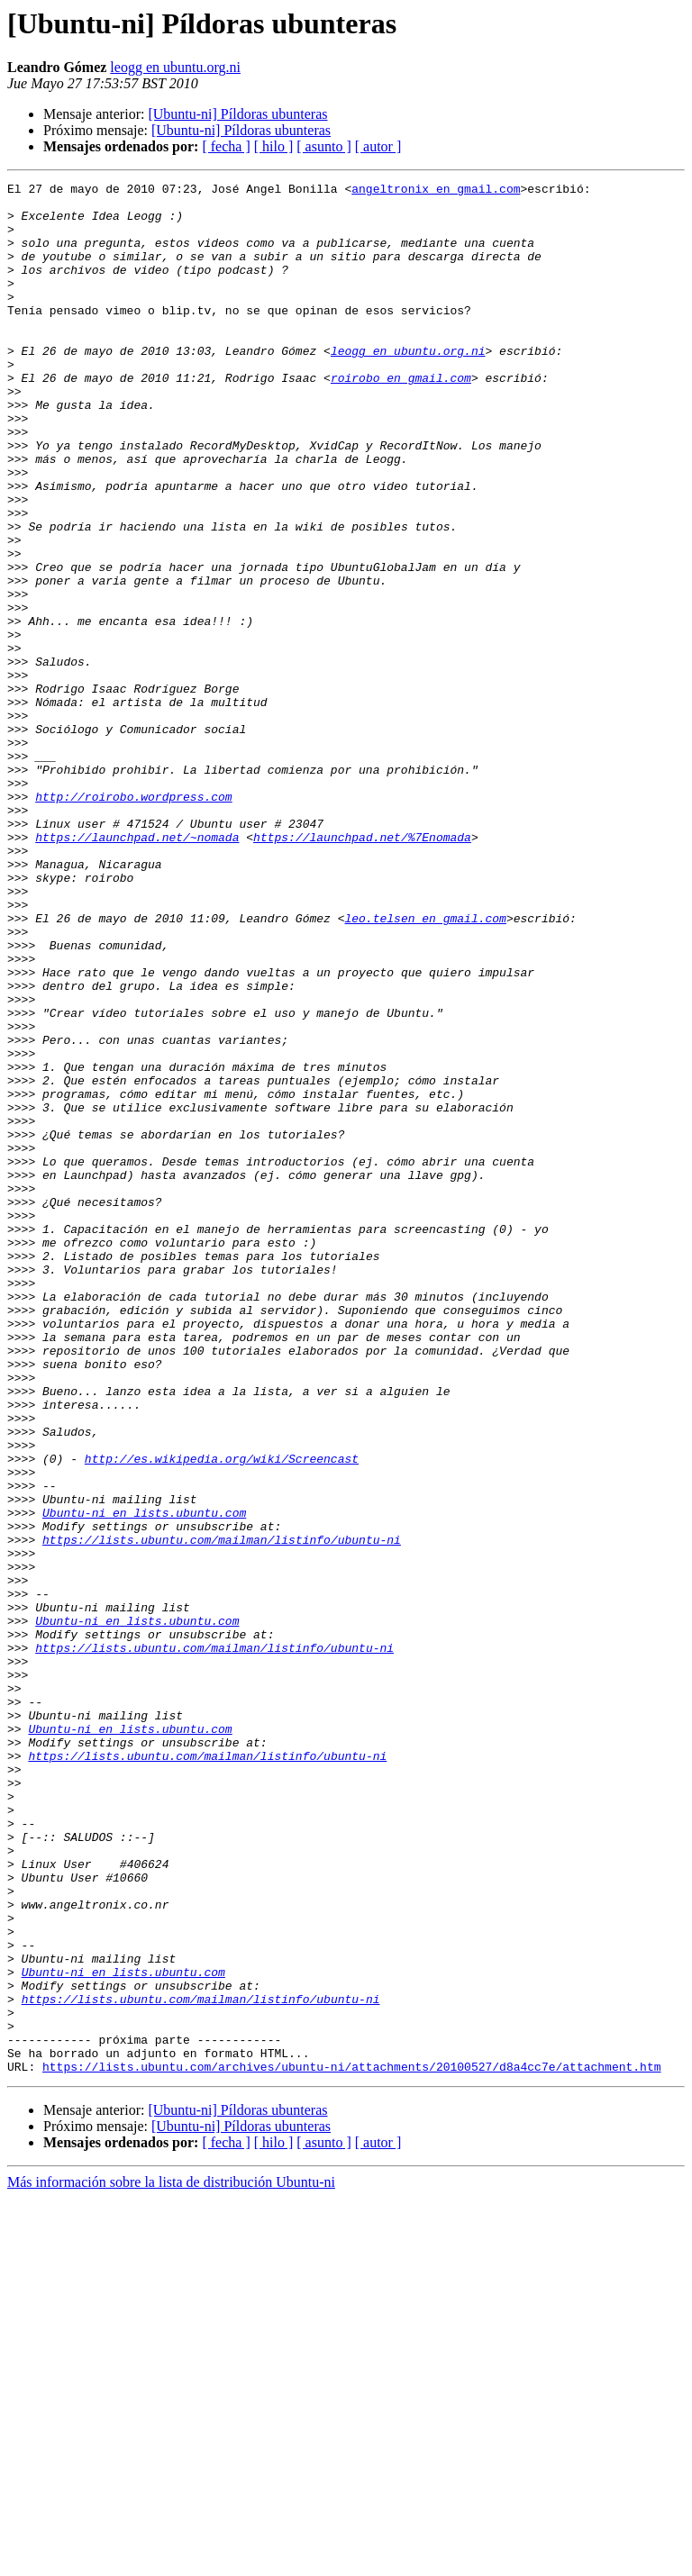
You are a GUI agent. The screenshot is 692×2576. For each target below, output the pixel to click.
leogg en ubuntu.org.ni (175, 67)
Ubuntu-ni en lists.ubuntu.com (144, 1780)
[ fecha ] (226, 146)
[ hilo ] (274, 146)
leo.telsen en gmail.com (424, 1066)
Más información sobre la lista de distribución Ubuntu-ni (171, 2560)
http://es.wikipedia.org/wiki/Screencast (222, 1715)
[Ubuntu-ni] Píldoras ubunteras (237, 114)
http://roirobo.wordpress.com (133, 920)
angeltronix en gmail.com (435, 191)
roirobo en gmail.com (401, 418)
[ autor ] (378, 146)
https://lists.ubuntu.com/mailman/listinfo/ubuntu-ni (221, 1812)
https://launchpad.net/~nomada (137, 969)
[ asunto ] (323, 146)
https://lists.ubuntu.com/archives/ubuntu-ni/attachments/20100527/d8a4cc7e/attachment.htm (351, 2444)
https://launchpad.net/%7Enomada (362, 969)
